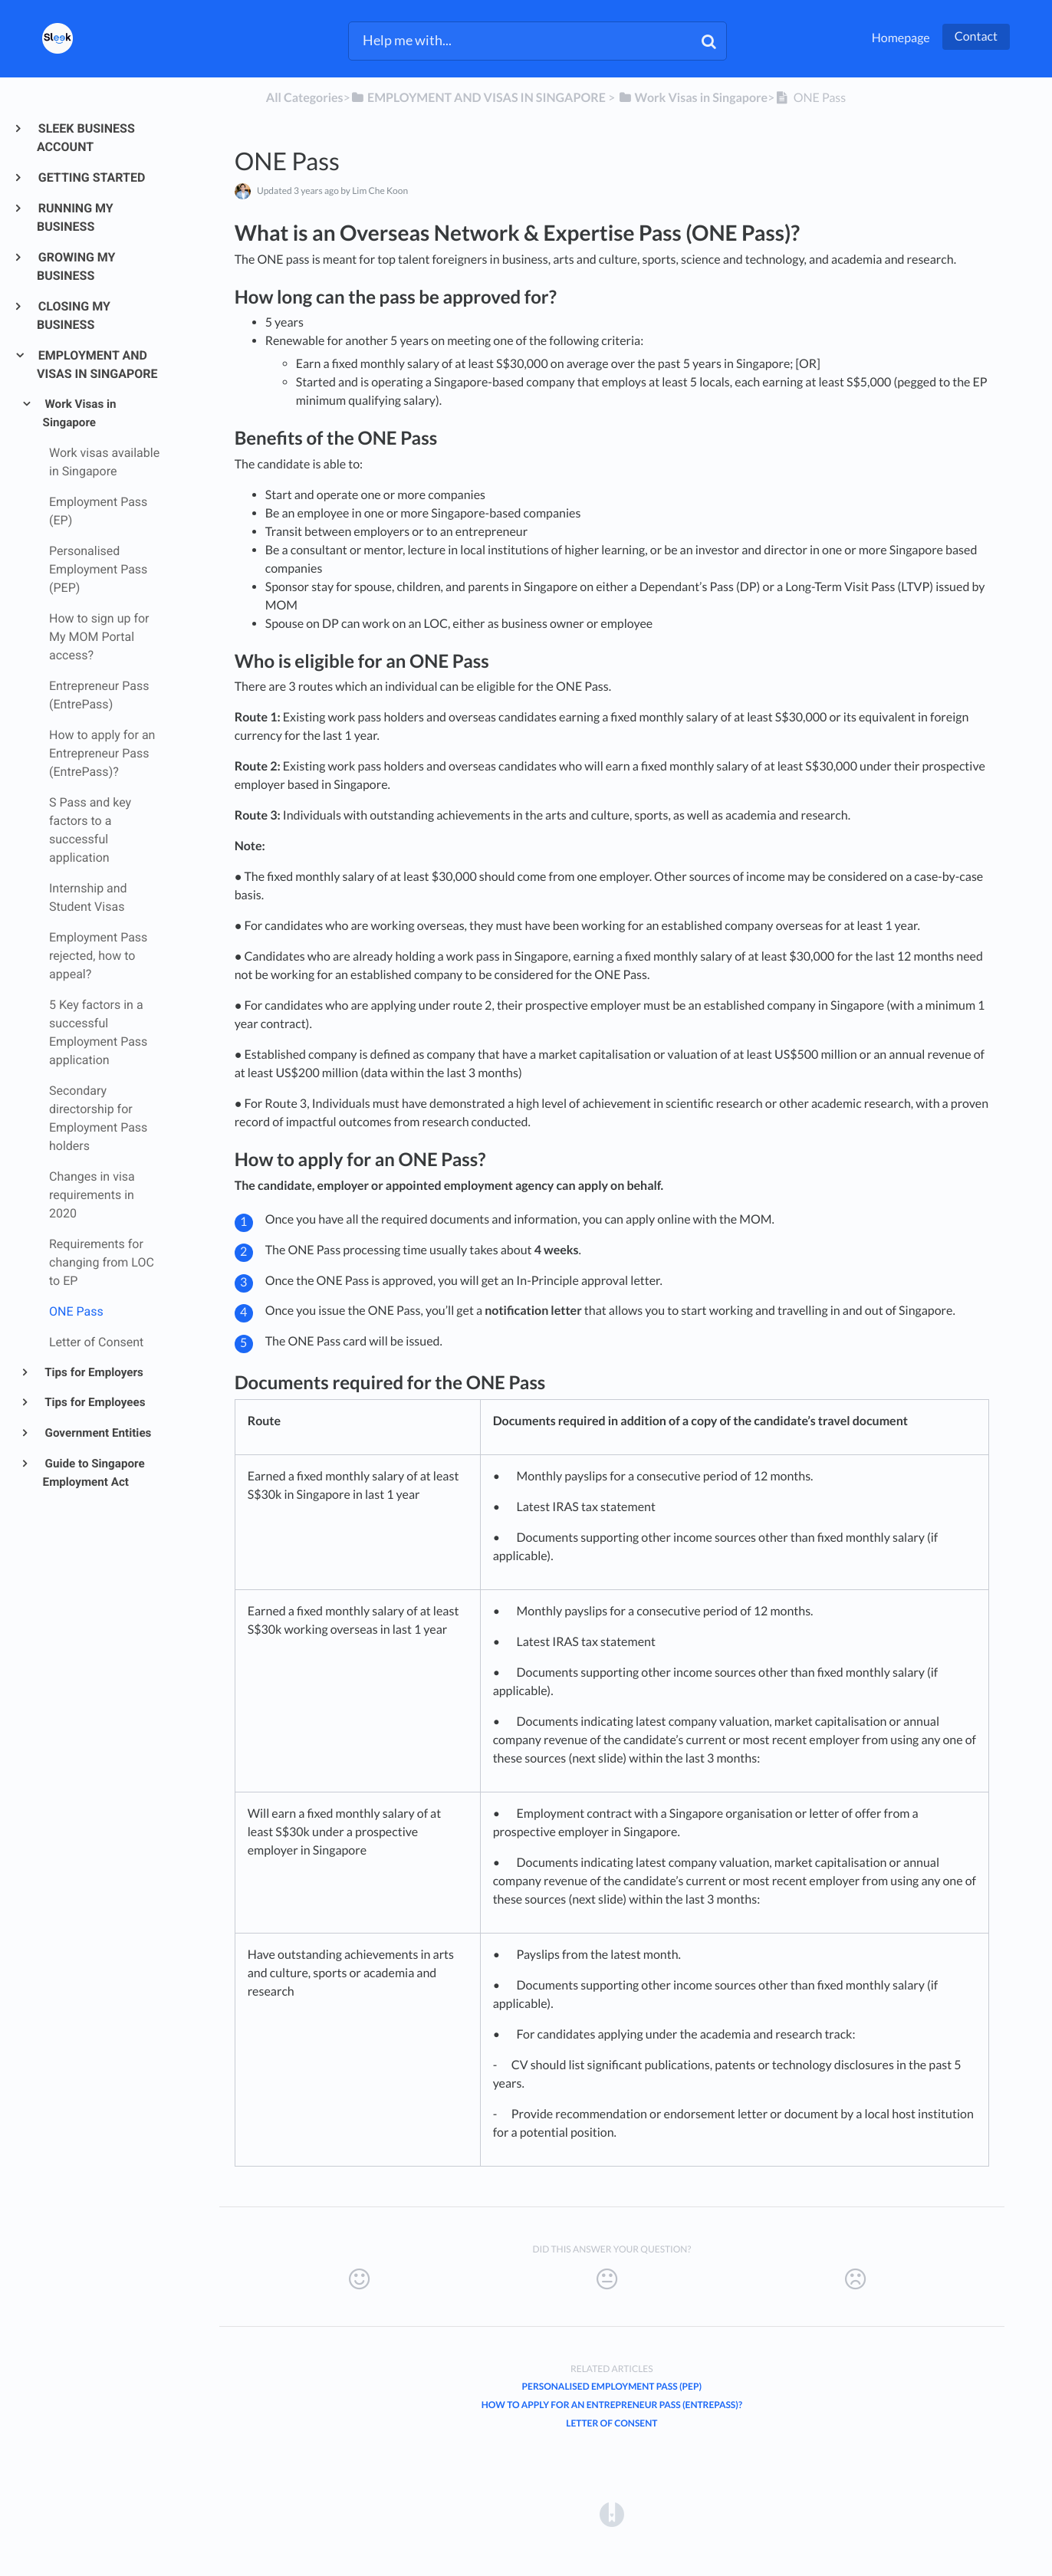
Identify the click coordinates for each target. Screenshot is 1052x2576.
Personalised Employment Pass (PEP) (612, 2386)
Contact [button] (976, 36)
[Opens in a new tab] (612, 2514)
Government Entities (97, 1433)
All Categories (305, 97)
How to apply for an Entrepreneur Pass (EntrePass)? (612, 2404)
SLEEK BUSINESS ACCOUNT (86, 137)
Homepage (901, 38)
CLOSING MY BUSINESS (73, 315)
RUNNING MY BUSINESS (75, 217)
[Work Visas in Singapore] (692, 97)
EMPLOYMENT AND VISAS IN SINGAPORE (97, 364)
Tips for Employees (94, 1402)
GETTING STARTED (91, 177)
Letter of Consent (611, 2423)
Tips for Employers (93, 1372)
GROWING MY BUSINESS (76, 266)
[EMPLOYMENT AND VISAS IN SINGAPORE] (478, 97)
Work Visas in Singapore (80, 413)
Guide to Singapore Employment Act (94, 1473)
